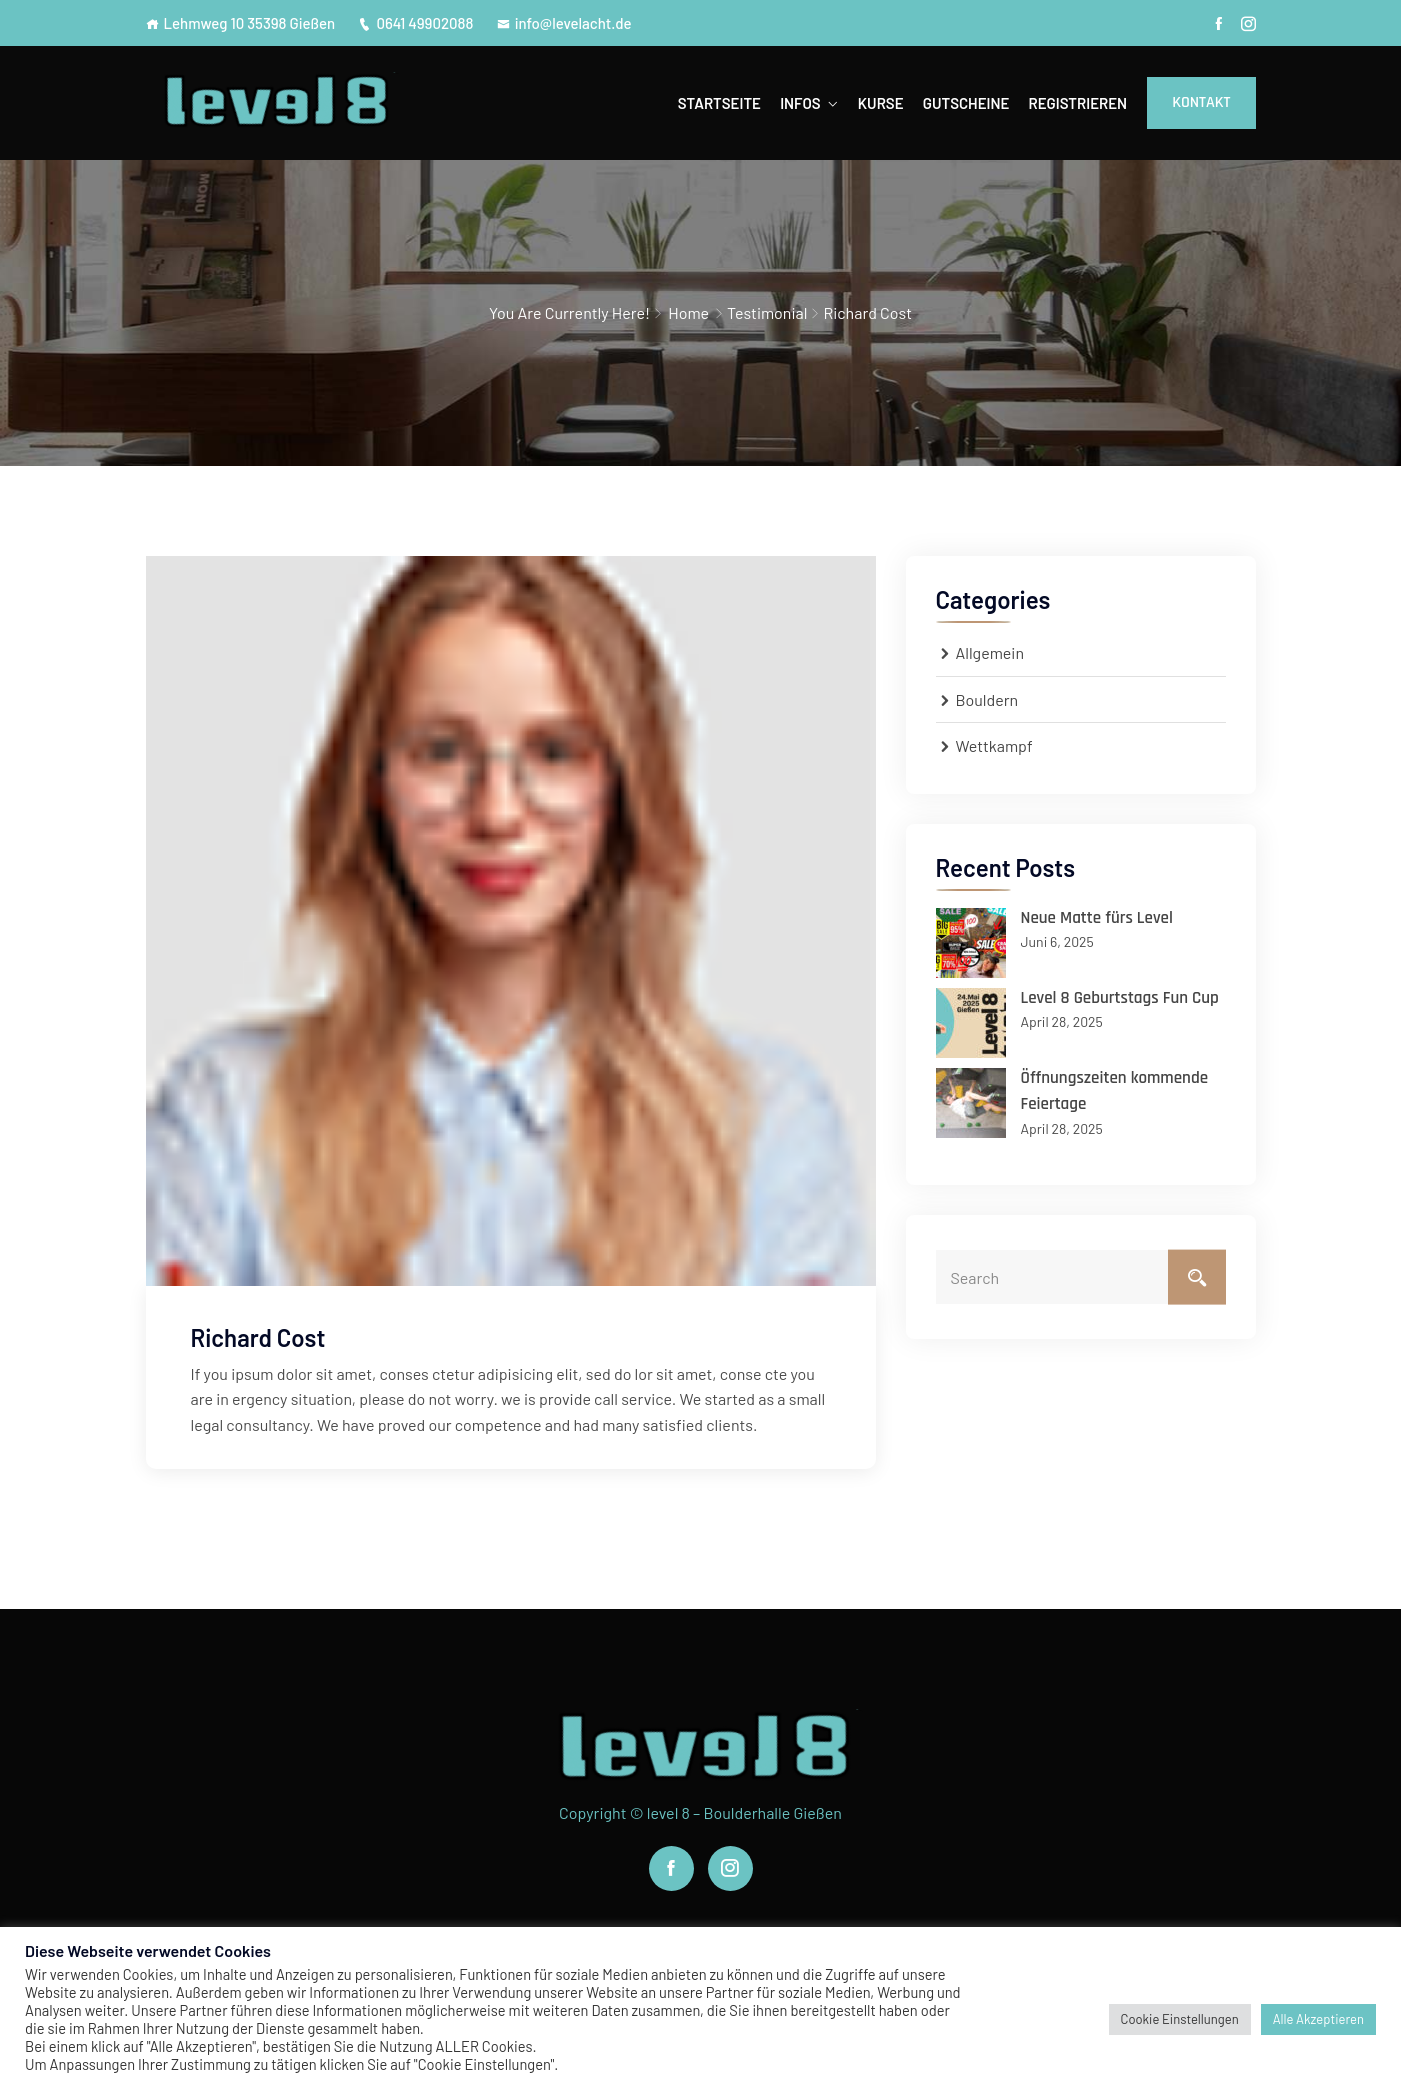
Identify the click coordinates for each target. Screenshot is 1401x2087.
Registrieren (1077, 103)
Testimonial (767, 312)
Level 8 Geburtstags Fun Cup (1120, 998)
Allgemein (990, 652)
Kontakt (1201, 102)
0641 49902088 (415, 23)
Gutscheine (966, 103)
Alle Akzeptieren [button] (1318, 2019)
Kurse (881, 103)
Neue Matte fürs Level (1097, 918)
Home (688, 312)
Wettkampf (994, 745)
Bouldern (987, 699)
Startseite (719, 103)
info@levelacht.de (564, 23)
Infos (800, 103)
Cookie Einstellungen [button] (1180, 2019)
